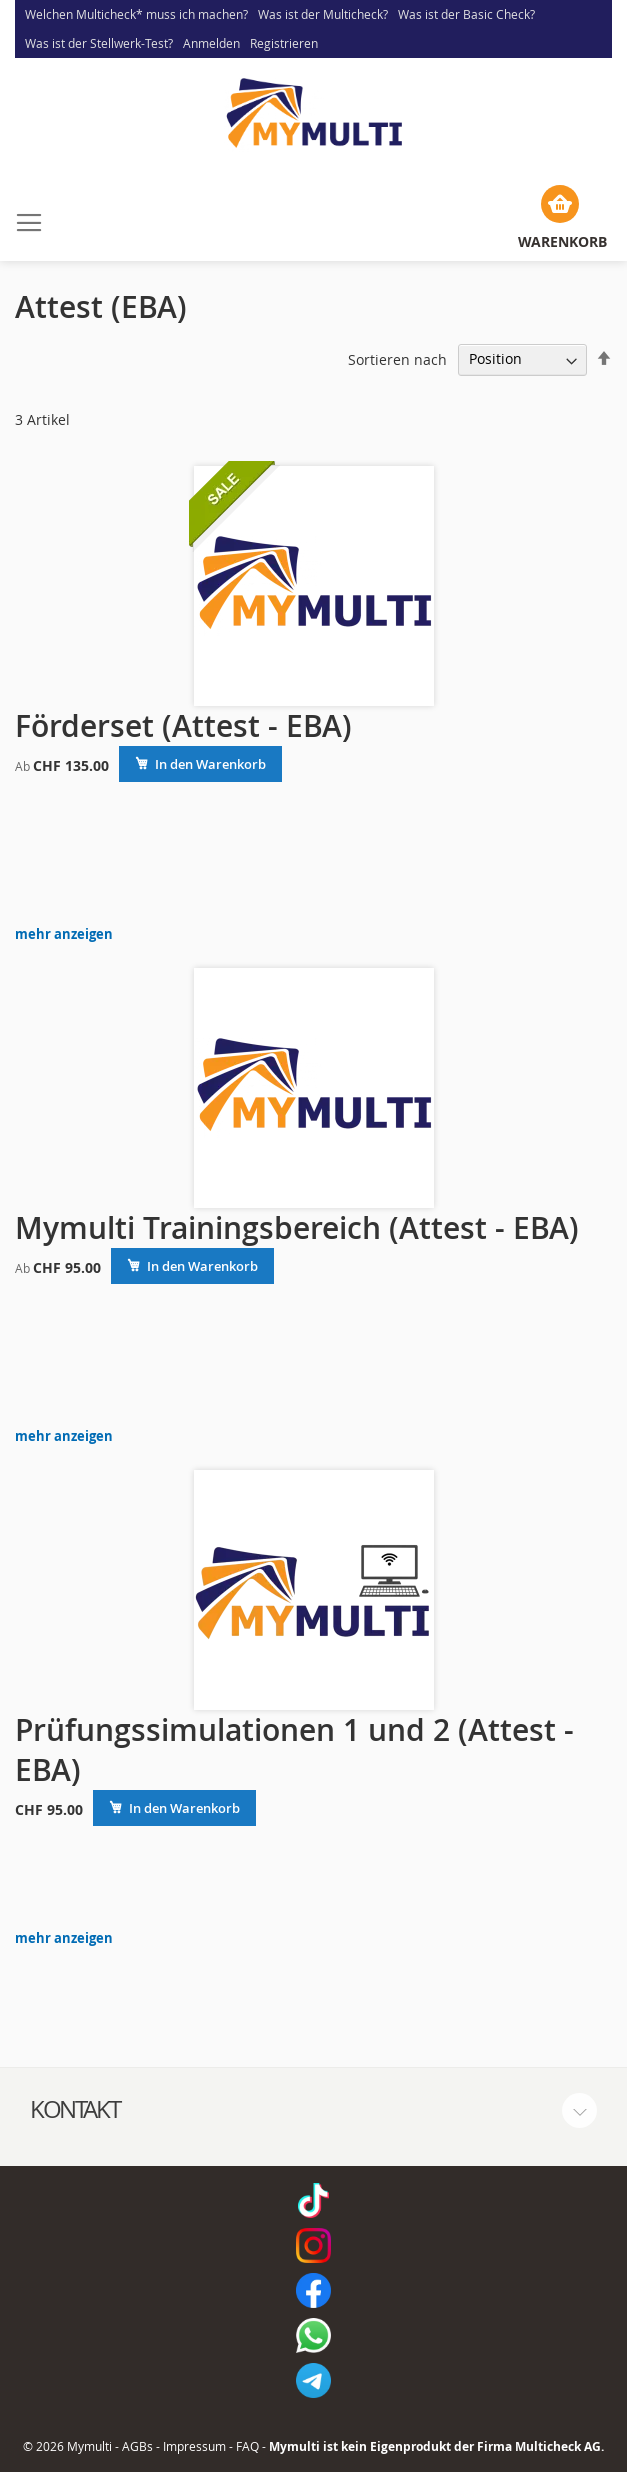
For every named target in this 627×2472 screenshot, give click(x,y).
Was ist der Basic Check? (466, 14)
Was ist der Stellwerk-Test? (99, 43)
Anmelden (211, 43)
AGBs (137, 2446)
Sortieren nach (397, 358)
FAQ (247, 2446)
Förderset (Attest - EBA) (183, 726)
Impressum (194, 2446)
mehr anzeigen (64, 934)
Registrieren (284, 43)
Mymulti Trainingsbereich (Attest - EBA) (297, 1228)
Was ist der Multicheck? (323, 14)
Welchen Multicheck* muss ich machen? (136, 14)
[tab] (313, 2110)
